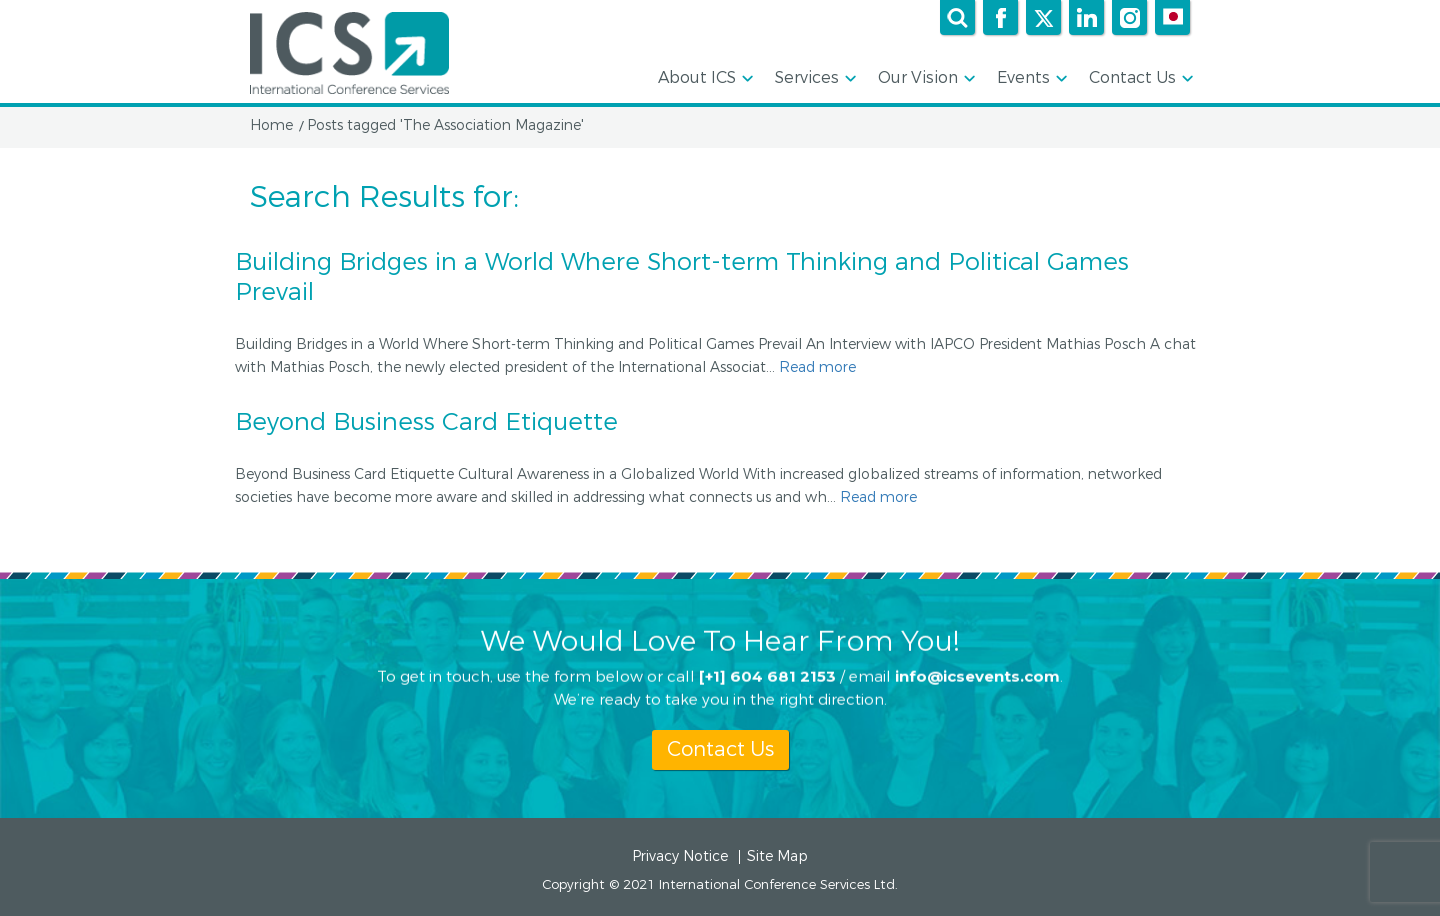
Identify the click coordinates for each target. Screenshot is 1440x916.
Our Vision (925, 79)
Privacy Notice (680, 857)
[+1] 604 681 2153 (767, 675)
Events (1030, 79)
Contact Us (1139, 79)
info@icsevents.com (977, 675)
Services (814, 79)
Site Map (777, 857)
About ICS (704, 79)
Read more (817, 367)
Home (271, 126)
